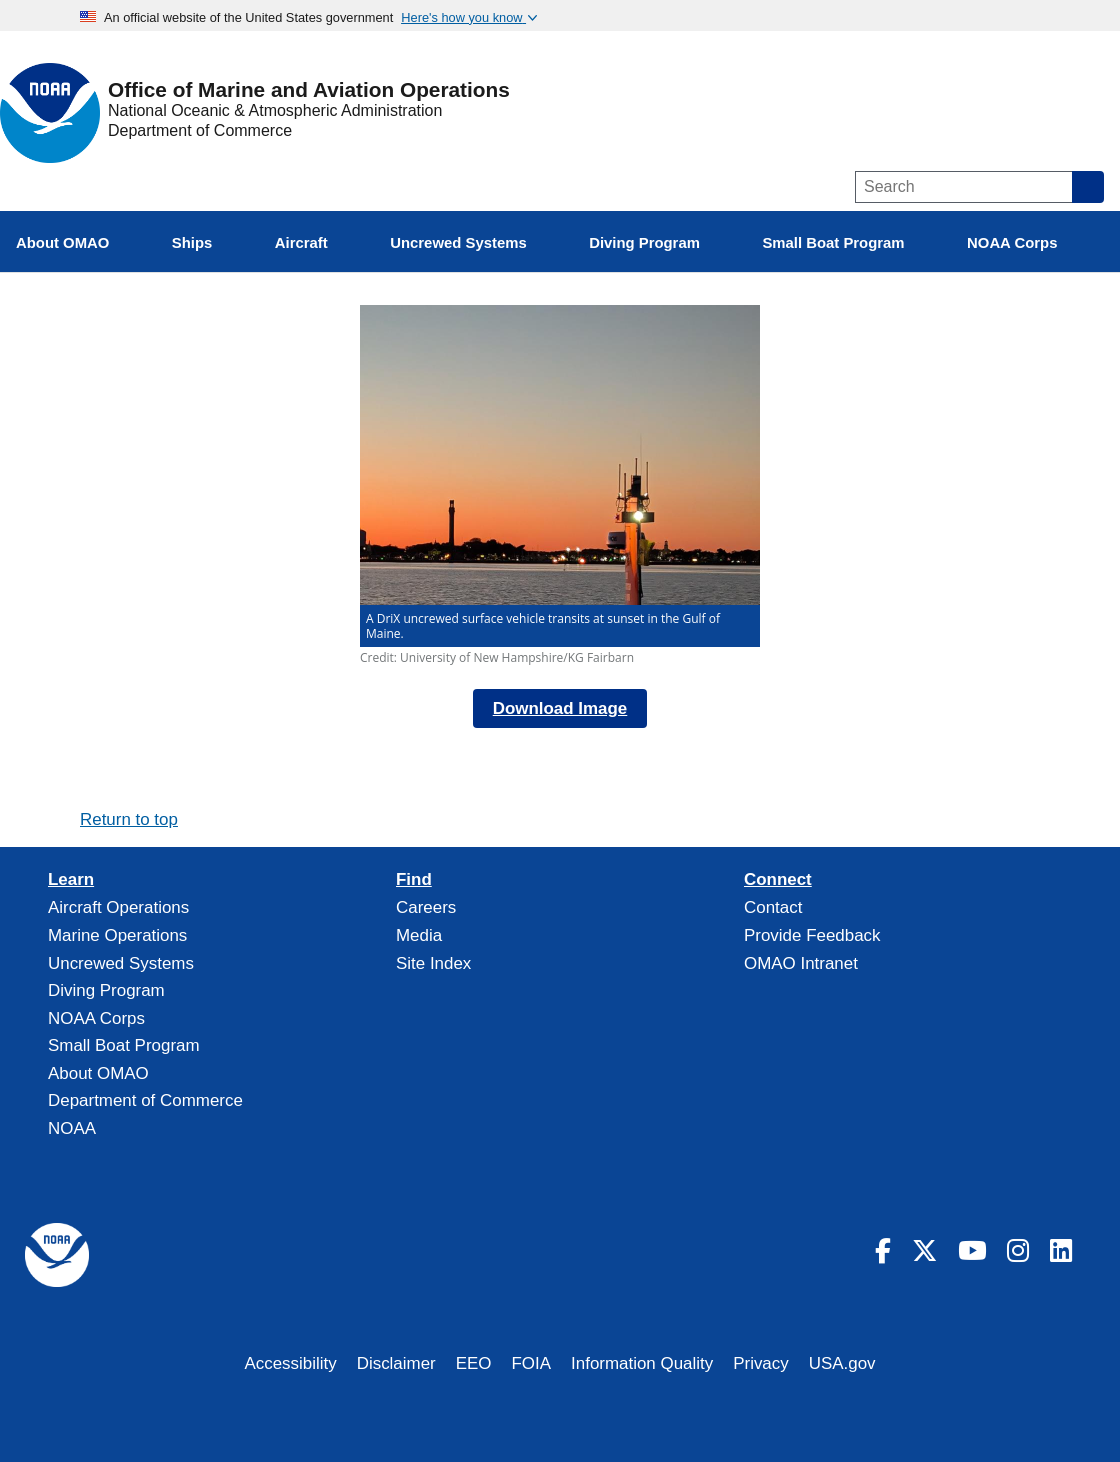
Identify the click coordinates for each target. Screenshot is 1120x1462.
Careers (426, 907)
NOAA (72, 1128)
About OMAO (98, 1073)
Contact (773, 907)
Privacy (761, 1363)
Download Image (560, 708)
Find (414, 880)
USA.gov (842, 1363)
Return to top (129, 819)
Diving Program (106, 990)
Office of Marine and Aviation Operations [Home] (309, 90)
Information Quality (642, 1363)
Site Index (433, 963)
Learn (71, 880)
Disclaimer (396, 1363)
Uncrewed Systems (121, 963)
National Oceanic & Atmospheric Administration (275, 110)
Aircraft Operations (118, 907)
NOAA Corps (96, 1018)
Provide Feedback (812, 935)
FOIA (532, 1363)
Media (419, 935)
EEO (474, 1363)
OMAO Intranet (801, 963)
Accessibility (290, 1363)
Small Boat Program (124, 1045)
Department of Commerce (200, 130)
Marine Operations (117, 935)
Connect (778, 880)
